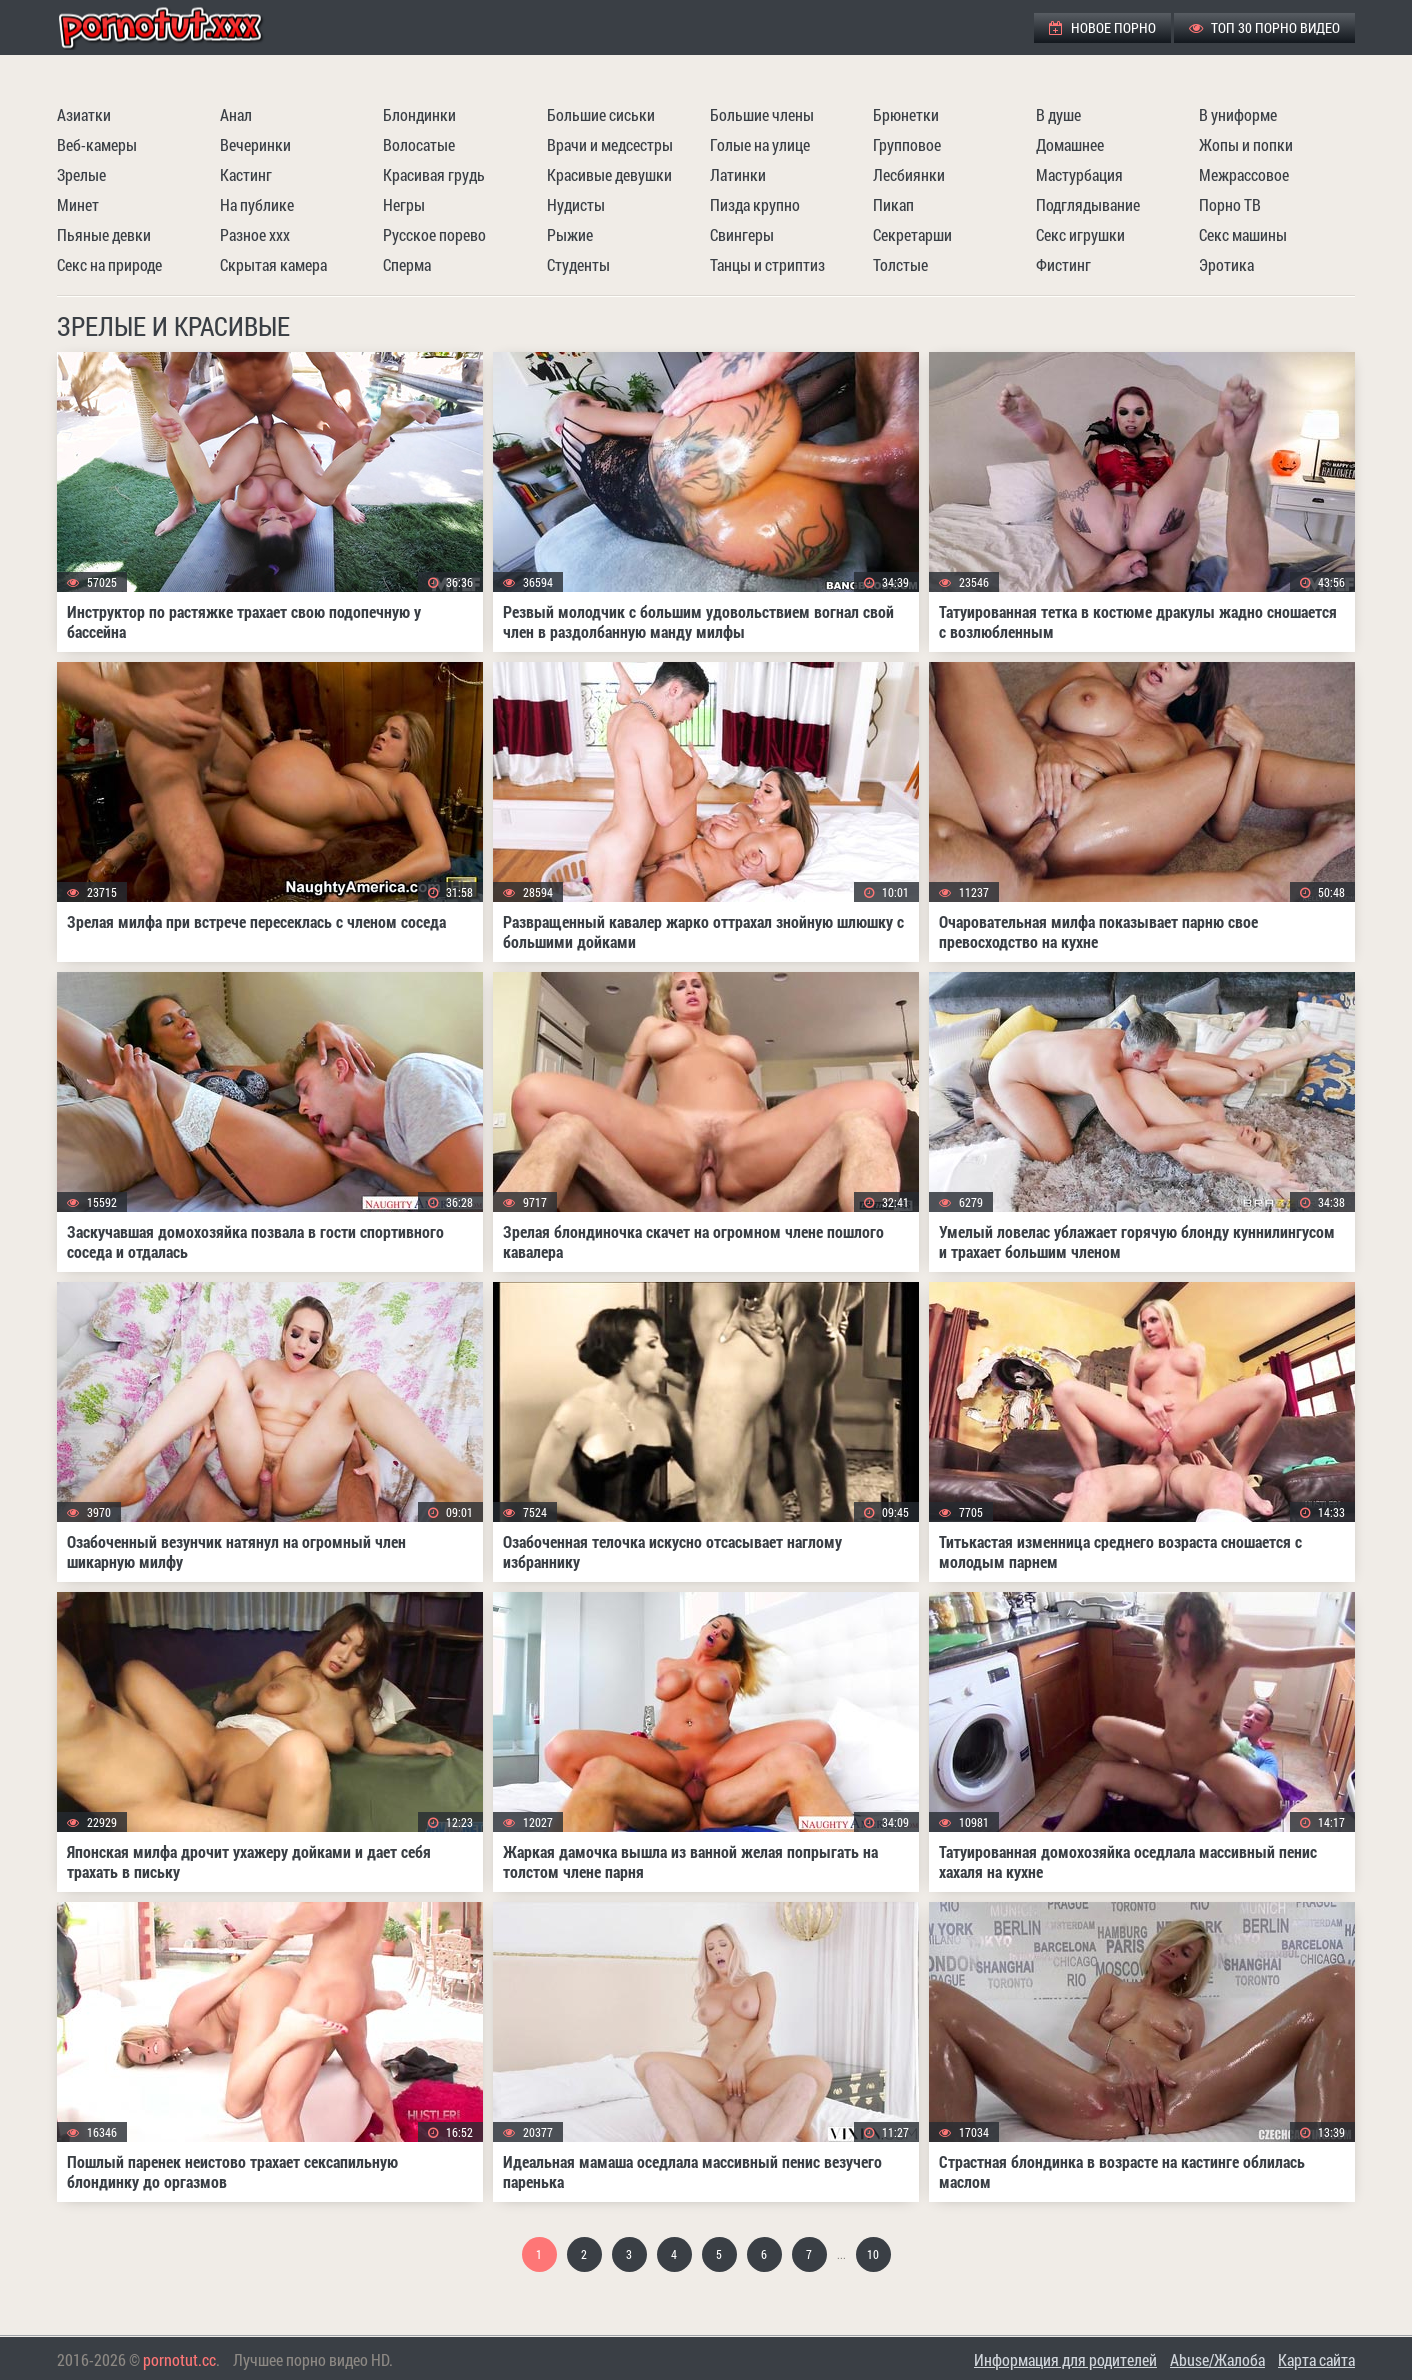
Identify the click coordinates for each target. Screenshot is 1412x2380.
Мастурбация (1079, 174)
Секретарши (912, 234)
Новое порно (1102, 27)
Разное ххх (255, 234)
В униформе (1238, 114)
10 (873, 2254)
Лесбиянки (909, 174)
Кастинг (246, 174)
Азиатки (84, 114)
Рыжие (570, 234)
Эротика (1226, 264)
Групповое (907, 144)
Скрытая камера (273, 264)
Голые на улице (760, 144)
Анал (236, 114)
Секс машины (1243, 234)
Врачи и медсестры (610, 144)
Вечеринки (255, 144)
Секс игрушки (1080, 234)
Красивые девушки (609, 174)
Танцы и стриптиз (767, 264)
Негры (404, 204)
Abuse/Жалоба (1217, 2359)
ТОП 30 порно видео (1264, 27)
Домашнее (1070, 144)
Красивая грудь (434, 174)
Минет (78, 204)
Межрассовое (1244, 174)
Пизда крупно (755, 204)
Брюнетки (906, 114)
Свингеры (742, 234)
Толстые (900, 264)
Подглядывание (1088, 204)
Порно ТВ (1230, 204)
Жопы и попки (1246, 144)
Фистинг (1063, 264)
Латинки (738, 174)
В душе (1058, 114)
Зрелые (81, 174)
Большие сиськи (601, 114)
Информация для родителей (1065, 2359)
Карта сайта (1316, 2359)
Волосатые (419, 144)
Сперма (407, 264)
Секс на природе (109, 264)
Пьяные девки (104, 234)
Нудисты (576, 204)
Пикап (893, 204)
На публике (257, 204)
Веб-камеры (97, 144)
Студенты (578, 264)
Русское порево (434, 234)
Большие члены (762, 114)
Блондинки (419, 114)
